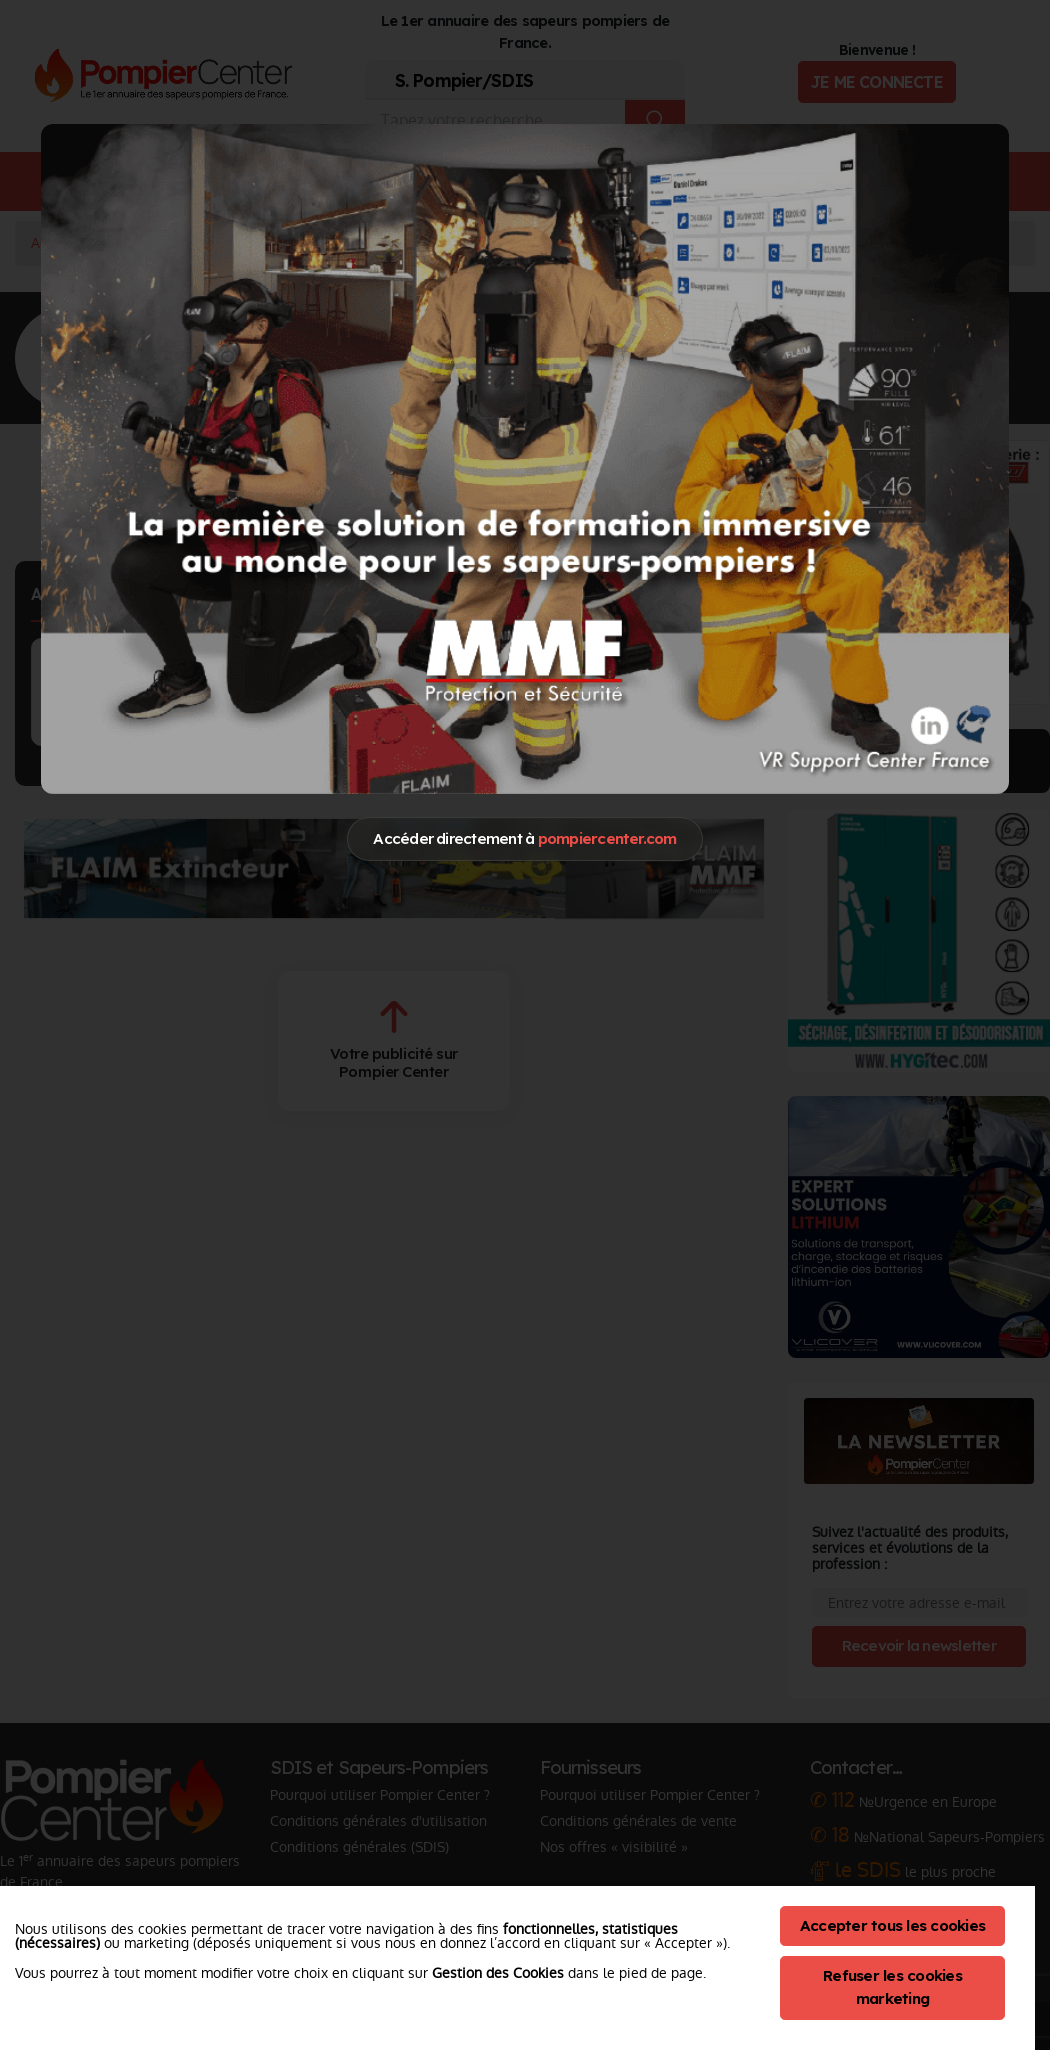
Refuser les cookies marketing (892, 1987)
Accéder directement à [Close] (524, 838)
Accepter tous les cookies (892, 1925)
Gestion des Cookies (498, 1973)
